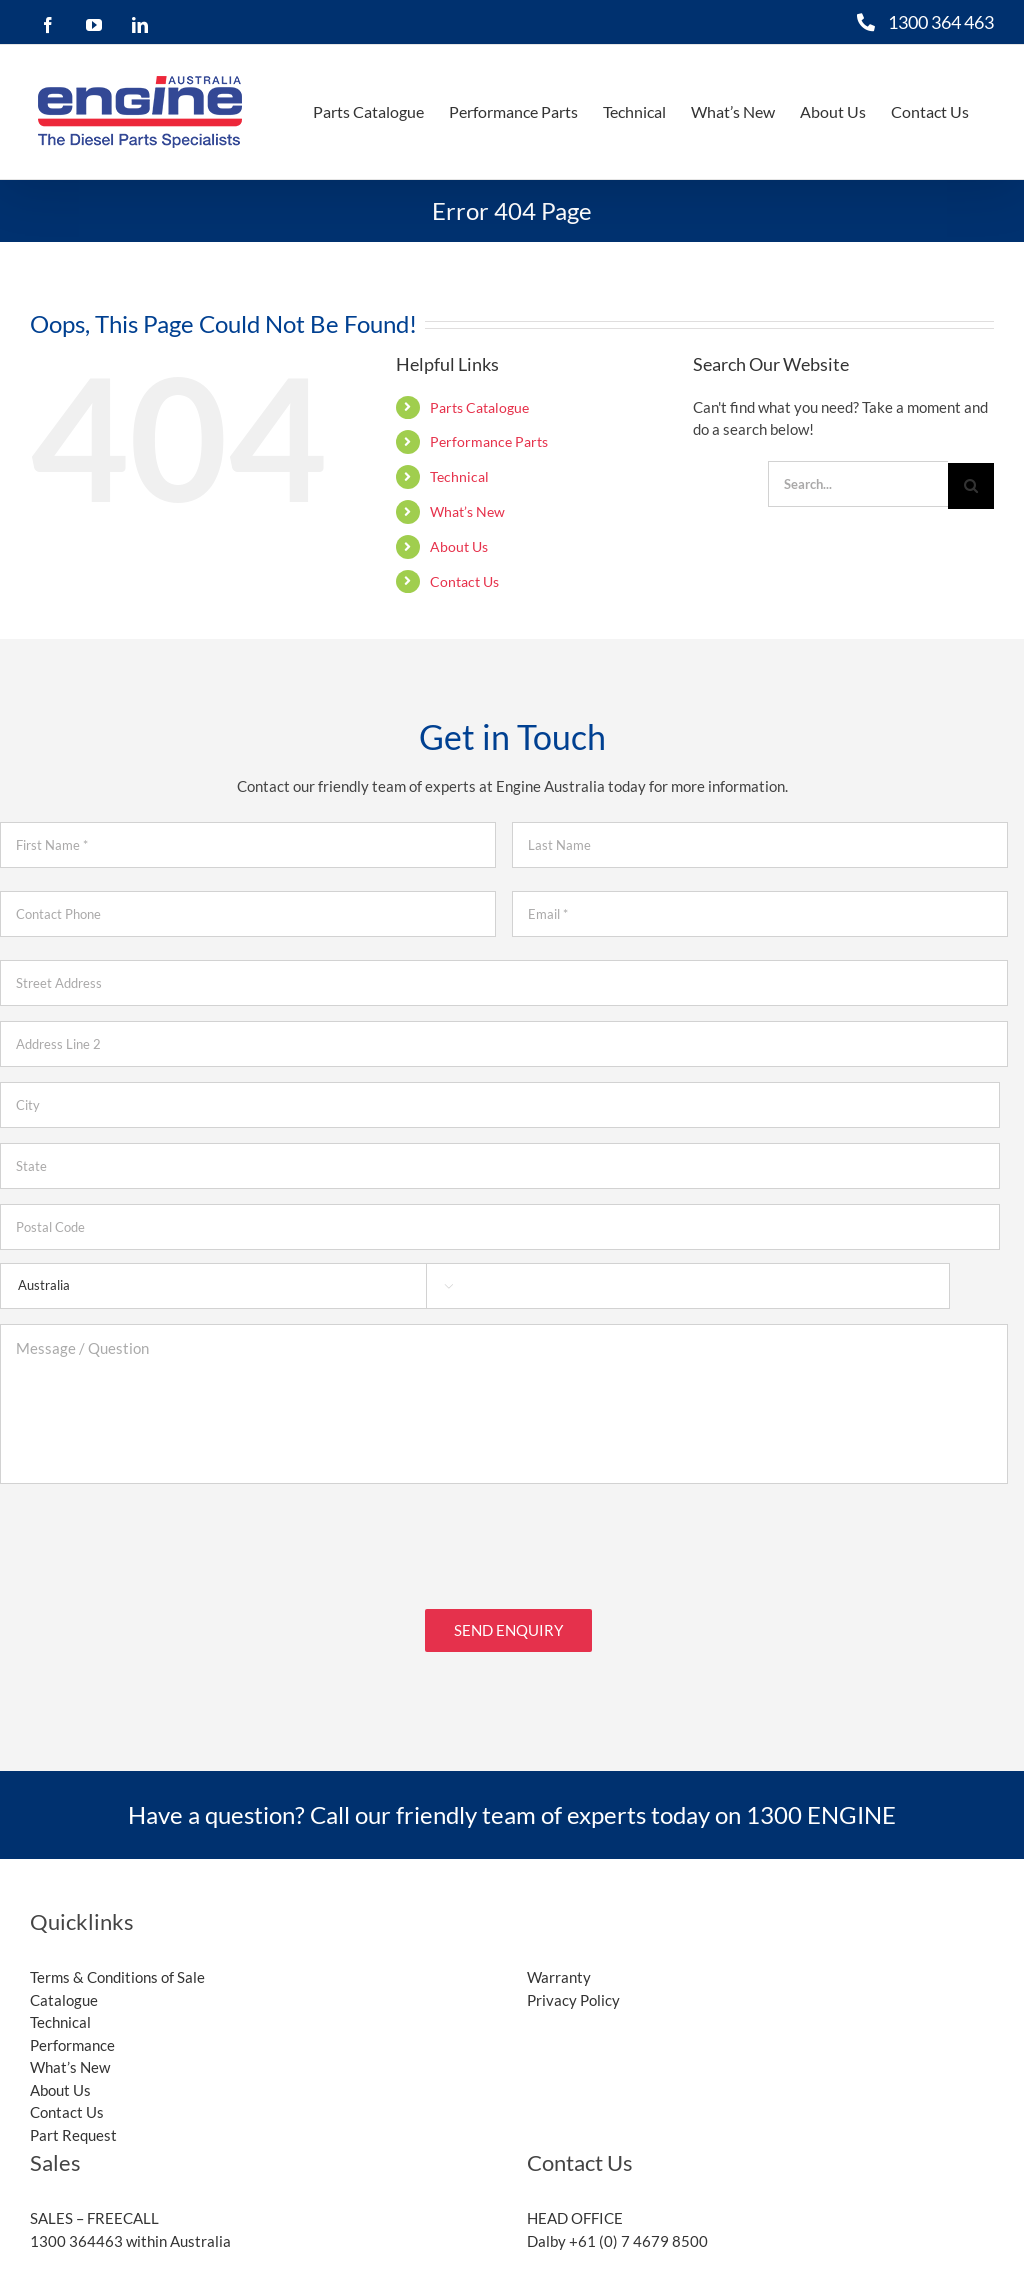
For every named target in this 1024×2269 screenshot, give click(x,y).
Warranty (559, 1968)
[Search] (971, 486)
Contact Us (464, 581)
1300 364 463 (941, 22)
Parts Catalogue (479, 407)
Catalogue (64, 1990)
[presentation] (152, 1538)
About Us (459, 546)
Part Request (73, 2125)
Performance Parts (489, 441)
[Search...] (858, 484)
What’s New (467, 511)
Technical (459, 476)
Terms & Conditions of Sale (117, 1968)
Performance (72, 2035)
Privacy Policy (573, 1990)
